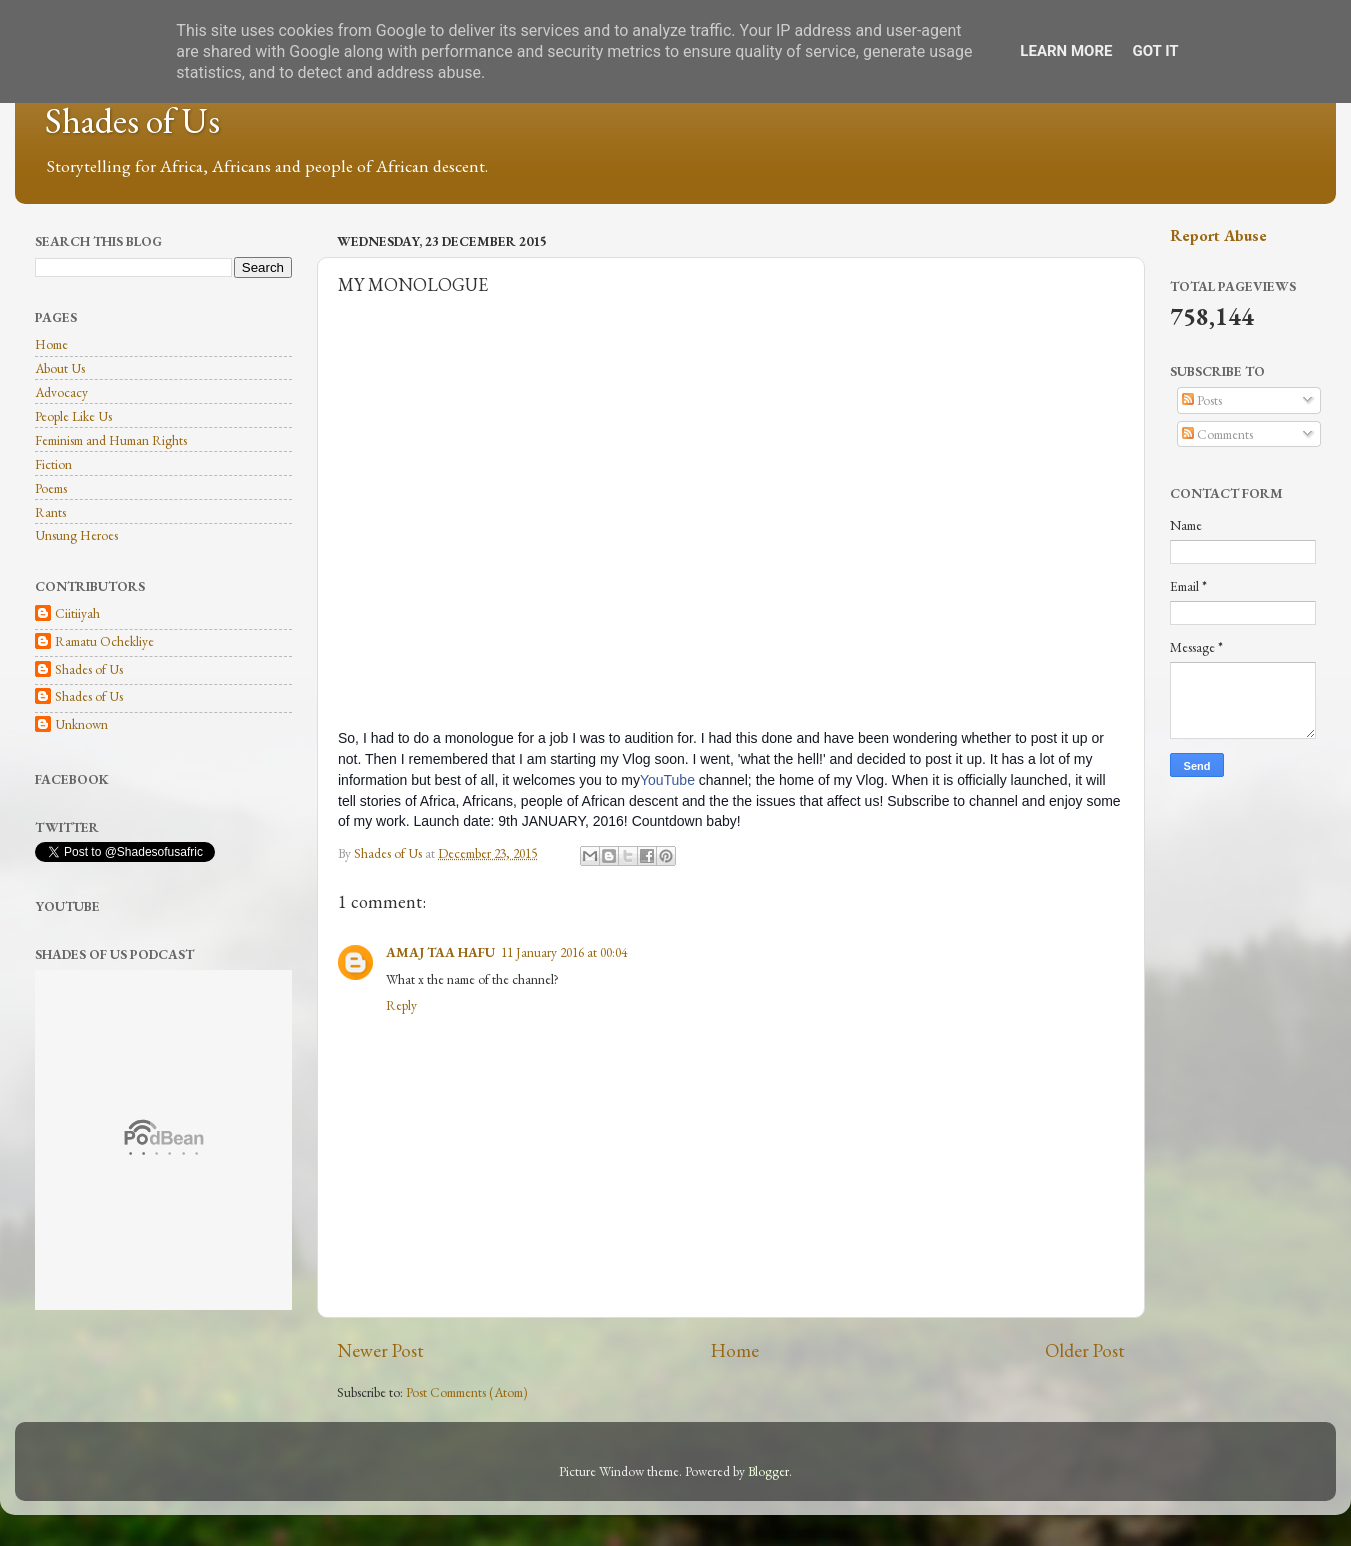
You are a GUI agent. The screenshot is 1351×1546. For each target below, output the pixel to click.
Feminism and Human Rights (111, 440)
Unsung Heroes (76, 535)
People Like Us (73, 416)
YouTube (667, 780)
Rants (50, 512)
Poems (51, 488)
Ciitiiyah (77, 613)
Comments (1217, 434)
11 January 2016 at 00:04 (564, 952)
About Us (60, 368)
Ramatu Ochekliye (104, 641)
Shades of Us (132, 120)
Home (735, 1350)
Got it (1155, 51)
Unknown (81, 724)
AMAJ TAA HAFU (440, 952)
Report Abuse (1218, 235)
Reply (401, 1005)
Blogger (768, 1471)
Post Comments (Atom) (467, 1392)
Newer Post (380, 1350)
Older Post (1085, 1350)
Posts (1202, 400)
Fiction (53, 464)
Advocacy (61, 392)
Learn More (1066, 51)
